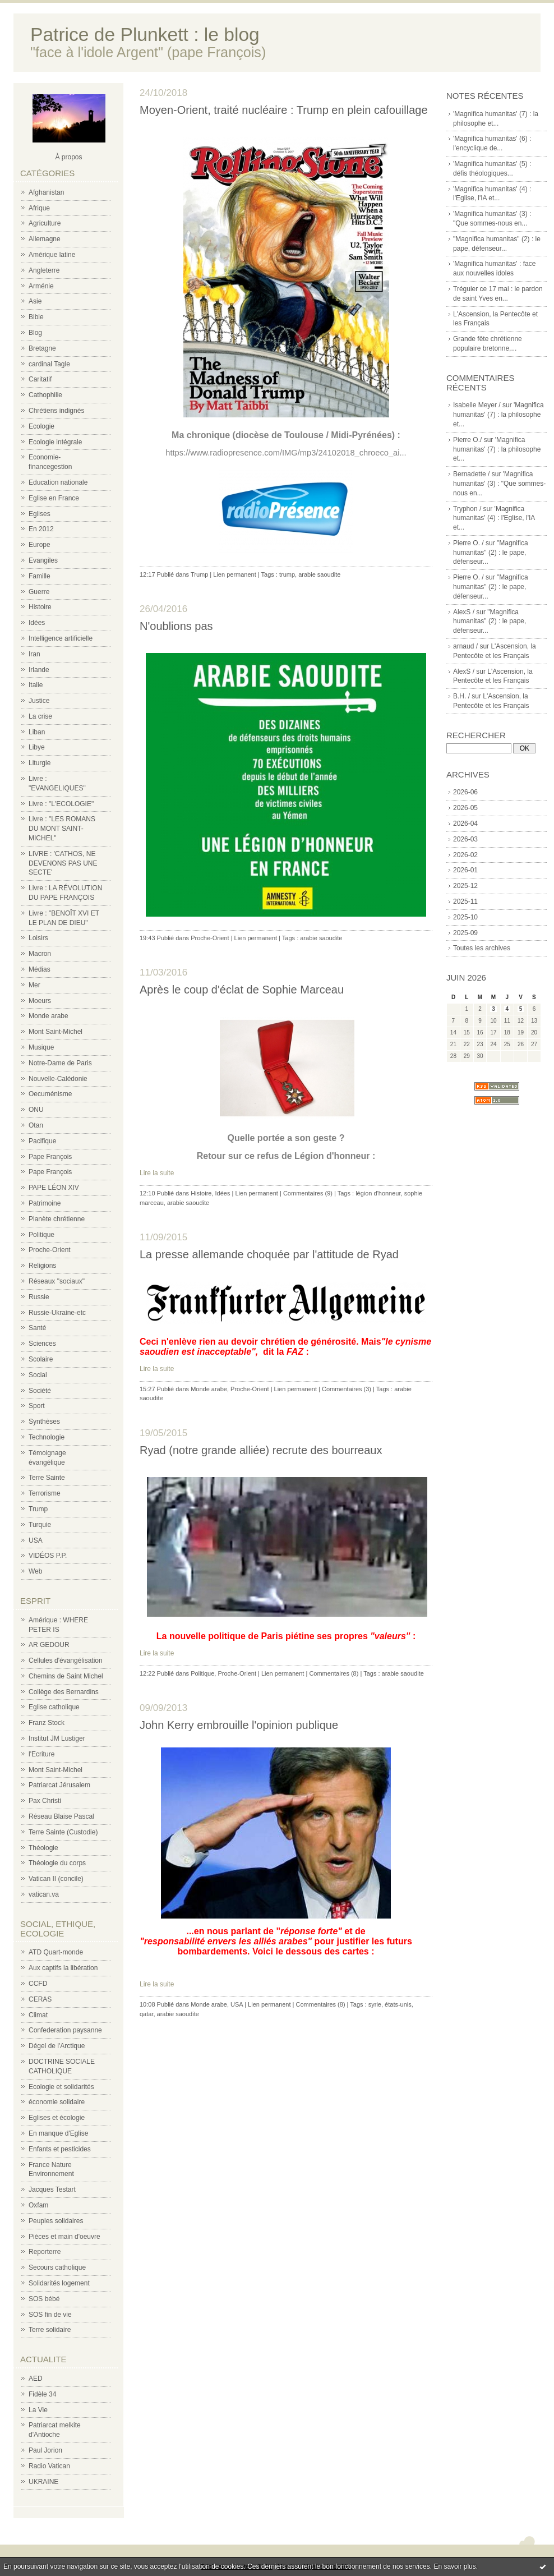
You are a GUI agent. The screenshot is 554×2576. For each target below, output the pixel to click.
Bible (36, 317)
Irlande (39, 670)
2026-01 (465, 870)
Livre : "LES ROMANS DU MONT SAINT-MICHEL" (62, 828)
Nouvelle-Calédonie (58, 1079)
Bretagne (42, 348)
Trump (38, 1509)
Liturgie (39, 763)
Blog (35, 333)
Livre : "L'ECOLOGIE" (61, 804)
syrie (374, 2004)
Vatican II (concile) (56, 1879)
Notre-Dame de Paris (60, 1063)
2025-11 (465, 901)
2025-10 (465, 917)
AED (36, 2378)
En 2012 (41, 529)
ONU (36, 1110)
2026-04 (465, 823)
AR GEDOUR (49, 1645)
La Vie (38, 2410)
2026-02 (465, 855)
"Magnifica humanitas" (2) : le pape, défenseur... (490, 552)
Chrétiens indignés (56, 411)
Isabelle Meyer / (477, 405)
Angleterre (44, 270)
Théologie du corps (57, 1863)
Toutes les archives (481, 948)
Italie (36, 685)
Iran (34, 654)
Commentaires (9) (308, 1193)
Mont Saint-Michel (55, 1032)
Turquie (40, 1525)
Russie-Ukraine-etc (57, 1313)
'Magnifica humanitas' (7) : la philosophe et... (498, 414)
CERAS (40, 1999)
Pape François (50, 1157)
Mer (34, 985)
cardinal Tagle (49, 364)
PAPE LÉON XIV (54, 1188)
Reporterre (45, 2252)
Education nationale (58, 482)
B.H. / (461, 696)
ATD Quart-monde (56, 1952)
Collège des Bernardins (64, 1692)
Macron (40, 954)
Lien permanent (234, 574)
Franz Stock (46, 1723)
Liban (37, 732)
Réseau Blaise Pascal (61, 1816)
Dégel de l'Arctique (57, 2046)
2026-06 (465, 792)
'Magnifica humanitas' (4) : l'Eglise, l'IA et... (494, 518)
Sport (37, 1406)
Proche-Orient (50, 1250)
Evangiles (43, 560)
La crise (40, 716)
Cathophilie (45, 395)
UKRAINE (43, 2482)
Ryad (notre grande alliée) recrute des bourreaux (261, 1450)
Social (38, 1375)
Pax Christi (45, 1801)
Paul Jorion (45, 2450)
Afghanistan (46, 192)
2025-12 (465, 886)
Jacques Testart (52, 2189)
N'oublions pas (176, 626)
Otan (36, 1125)
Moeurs (40, 1001)
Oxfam (38, 2205)
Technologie (46, 1437)
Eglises (39, 514)
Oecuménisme (50, 1094)
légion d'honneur (378, 1193)
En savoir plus (454, 2566)
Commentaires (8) (333, 1673)
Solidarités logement (59, 2283)
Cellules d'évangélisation (66, 1660)
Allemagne (45, 239)
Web (35, 1571)
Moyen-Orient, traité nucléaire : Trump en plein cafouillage (284, 110)
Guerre (39, 592)
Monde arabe (48, 1016)
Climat (38, 2015)
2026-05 (465, 808)
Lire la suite (157, 1173)
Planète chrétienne (57, 1219)
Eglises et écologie (57, 2118)
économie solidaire (57, 2102)
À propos (68, 157)
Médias (39, 969)
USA (36, 1540)
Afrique (39, 208)
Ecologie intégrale (55, 442)
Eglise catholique (54, 1707)
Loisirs (38, 938)
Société (40, 1391)
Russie (39, 1297)
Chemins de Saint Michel (66, 1676)
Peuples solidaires (56, 2221)
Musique (41, 1047)
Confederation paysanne (65, 2030)
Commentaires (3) (346, 1389)
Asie (35, 301)
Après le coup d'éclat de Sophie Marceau (242, 989)
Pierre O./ (467, 440)
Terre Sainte (47, 1478)
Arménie (41, 286)
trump (287, 574)
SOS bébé (44, 2299)
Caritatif (40, 379)
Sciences (42, 1343)
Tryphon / (467, 509)
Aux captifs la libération (63, 1968)
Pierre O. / (468, 543)
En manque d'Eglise (58, 2133)
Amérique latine (52, 255)
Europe (39, 545)
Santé (37, 1328)
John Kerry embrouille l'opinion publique (239, 1725)
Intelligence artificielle (61, 638)
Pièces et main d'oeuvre (64, 2237)
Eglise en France (54, 498)
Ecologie (41, 426)
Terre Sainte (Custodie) (63, 1832)
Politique (41, 1235)
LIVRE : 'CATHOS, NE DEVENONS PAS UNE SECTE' (63, 863)
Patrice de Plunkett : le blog (145, 34)
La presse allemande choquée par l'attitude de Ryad (269, 1254)
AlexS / (463, 612)
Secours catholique (57, 2267)
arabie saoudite (319, 574)
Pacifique (42, 1141)
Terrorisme (45, 1493)
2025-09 (465, 933)
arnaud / (465, 646)
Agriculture (45, 223)
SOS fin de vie (50, 2315)
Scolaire (41, 1359)
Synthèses (44, 1421)
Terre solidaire (50, 2330)
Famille (39, 576)
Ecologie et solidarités (61, 2087)
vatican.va (44, 1894)
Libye (37, 747)
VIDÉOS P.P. (48, 1556)
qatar (146, 2014)
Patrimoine (45, 1203)
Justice (39, 701)
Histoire (40, 607)
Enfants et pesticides (60, 2149)
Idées (37, 623)
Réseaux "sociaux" (57, 1281)
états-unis (398, 2004)
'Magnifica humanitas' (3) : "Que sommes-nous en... (499, 483)
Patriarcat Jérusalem (59, 1785)
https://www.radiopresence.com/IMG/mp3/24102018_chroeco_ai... (285, 452)
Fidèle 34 (42, 2394)
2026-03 (465, 839)
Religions (42, 1265)
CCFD (38, 1984)
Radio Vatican (49, 2466)
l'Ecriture (41, 1754)
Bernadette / (471, 474)
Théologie (43, 1848)
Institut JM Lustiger (57, 1738)
